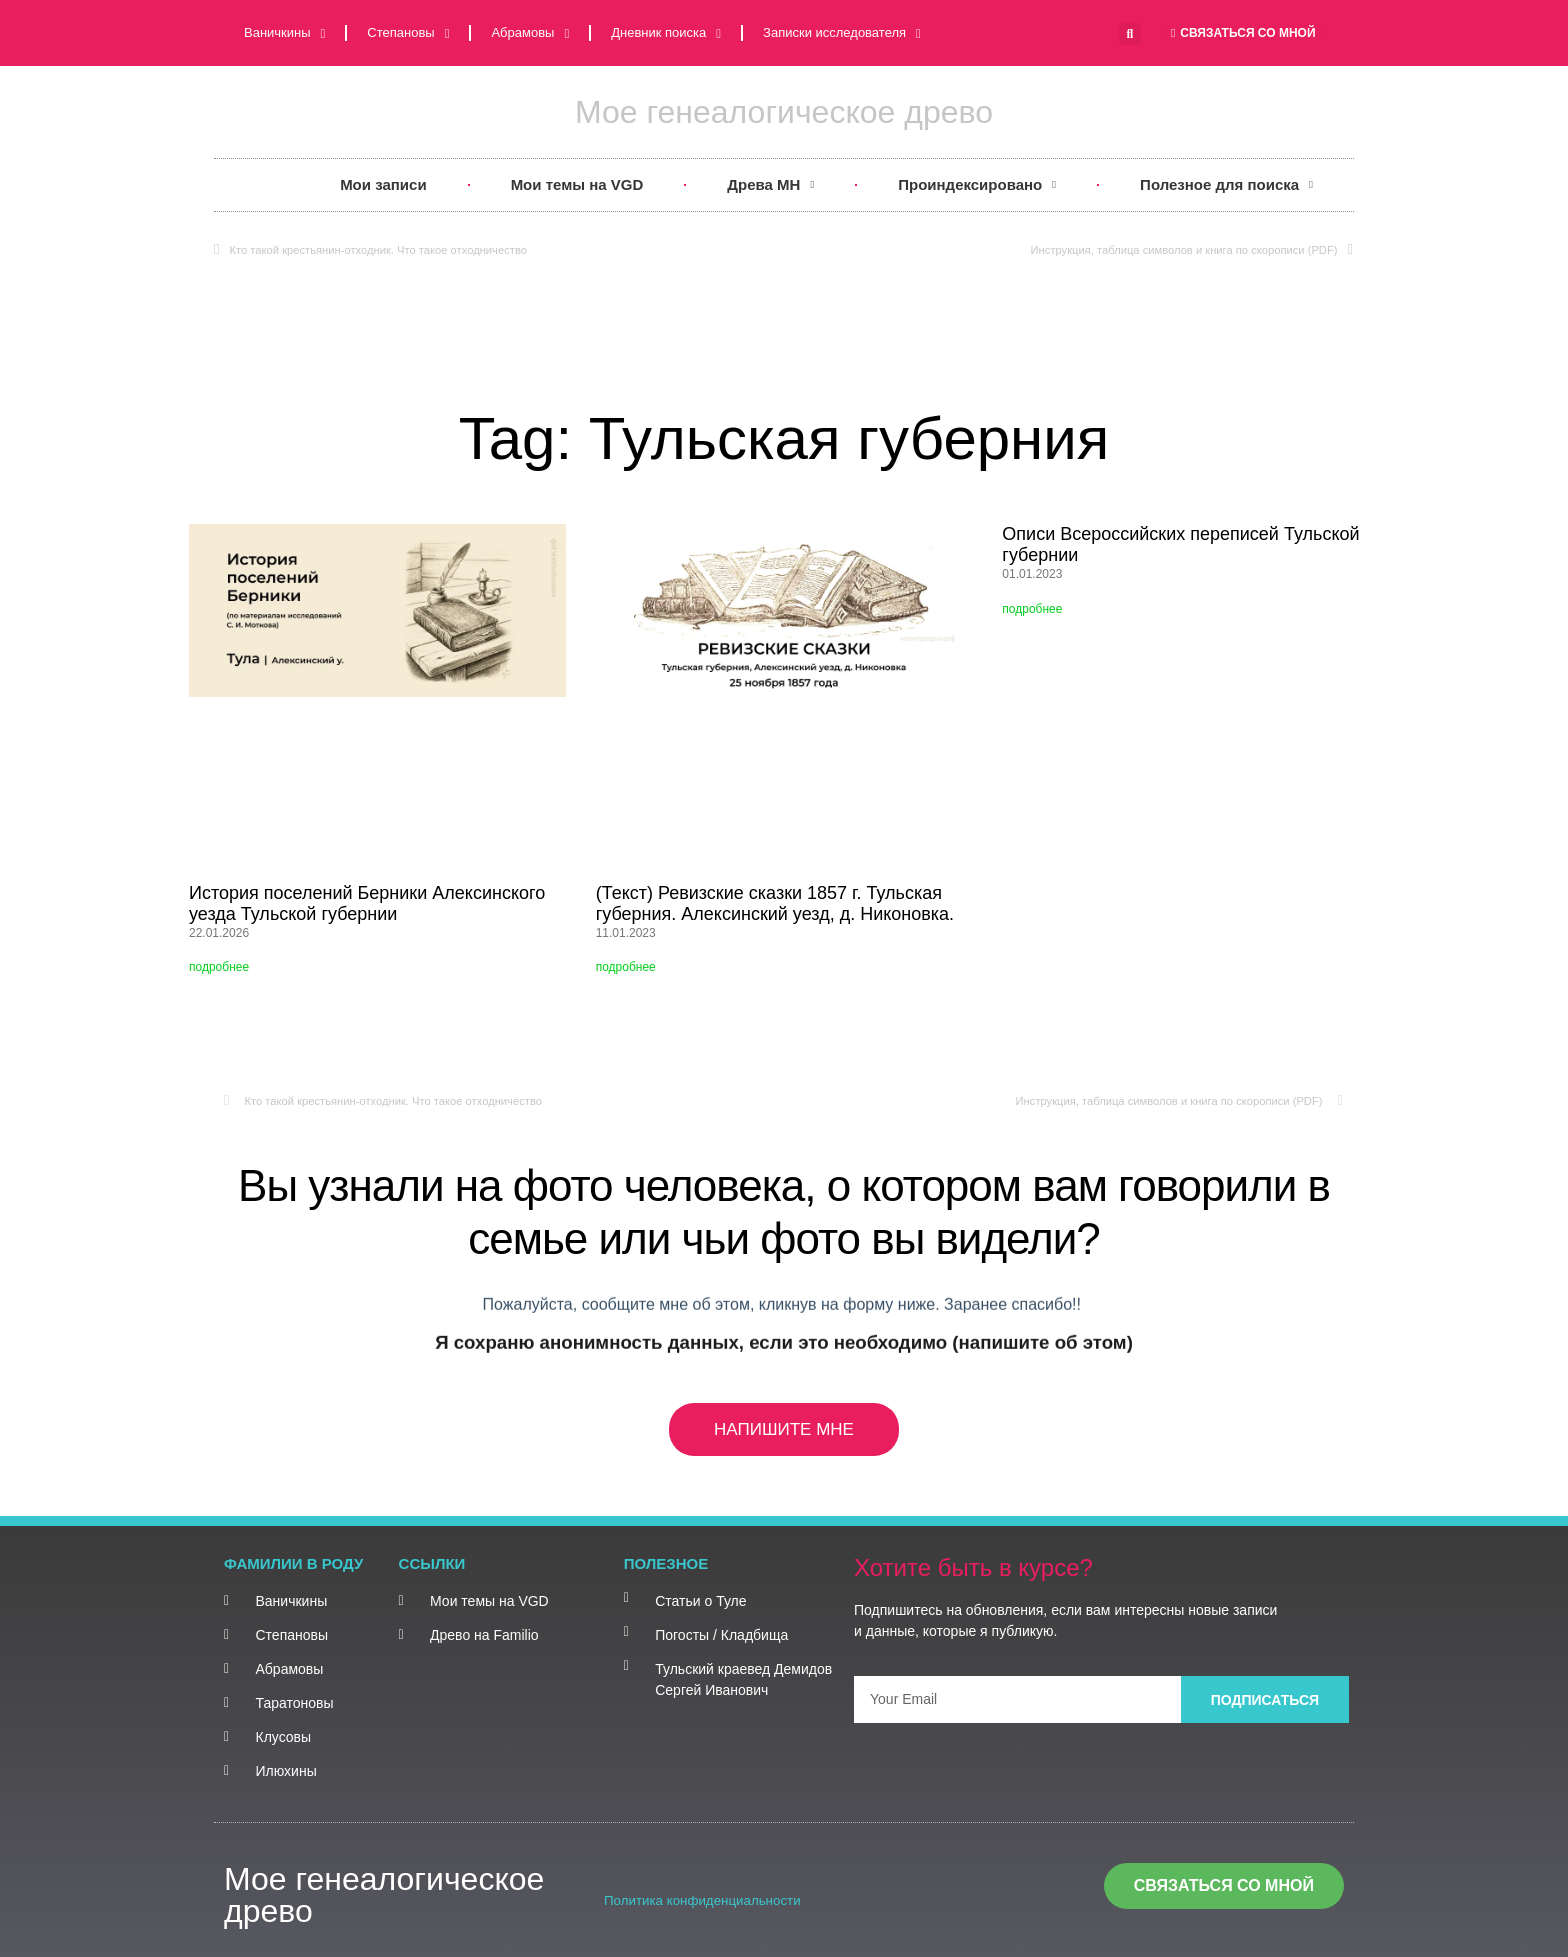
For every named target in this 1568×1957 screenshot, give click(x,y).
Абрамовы (530, 33)
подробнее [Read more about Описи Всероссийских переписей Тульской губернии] (1032, 609)
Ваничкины (284, 33)
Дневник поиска (666, 33)
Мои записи (383, 184)
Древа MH (770, 185)
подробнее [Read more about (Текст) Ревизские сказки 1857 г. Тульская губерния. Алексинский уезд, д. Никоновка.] (626, 967)
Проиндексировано (977, 185)
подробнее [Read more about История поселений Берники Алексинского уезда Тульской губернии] (219, 967)
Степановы (408, 33)
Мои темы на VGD (577, 184)
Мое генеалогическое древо (784, 112)
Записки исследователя (842, 33)
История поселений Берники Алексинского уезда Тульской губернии (367, 904)
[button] (1130, 34)
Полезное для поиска (1226, 185)
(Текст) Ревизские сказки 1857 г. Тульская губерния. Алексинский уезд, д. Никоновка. (775, 904)
